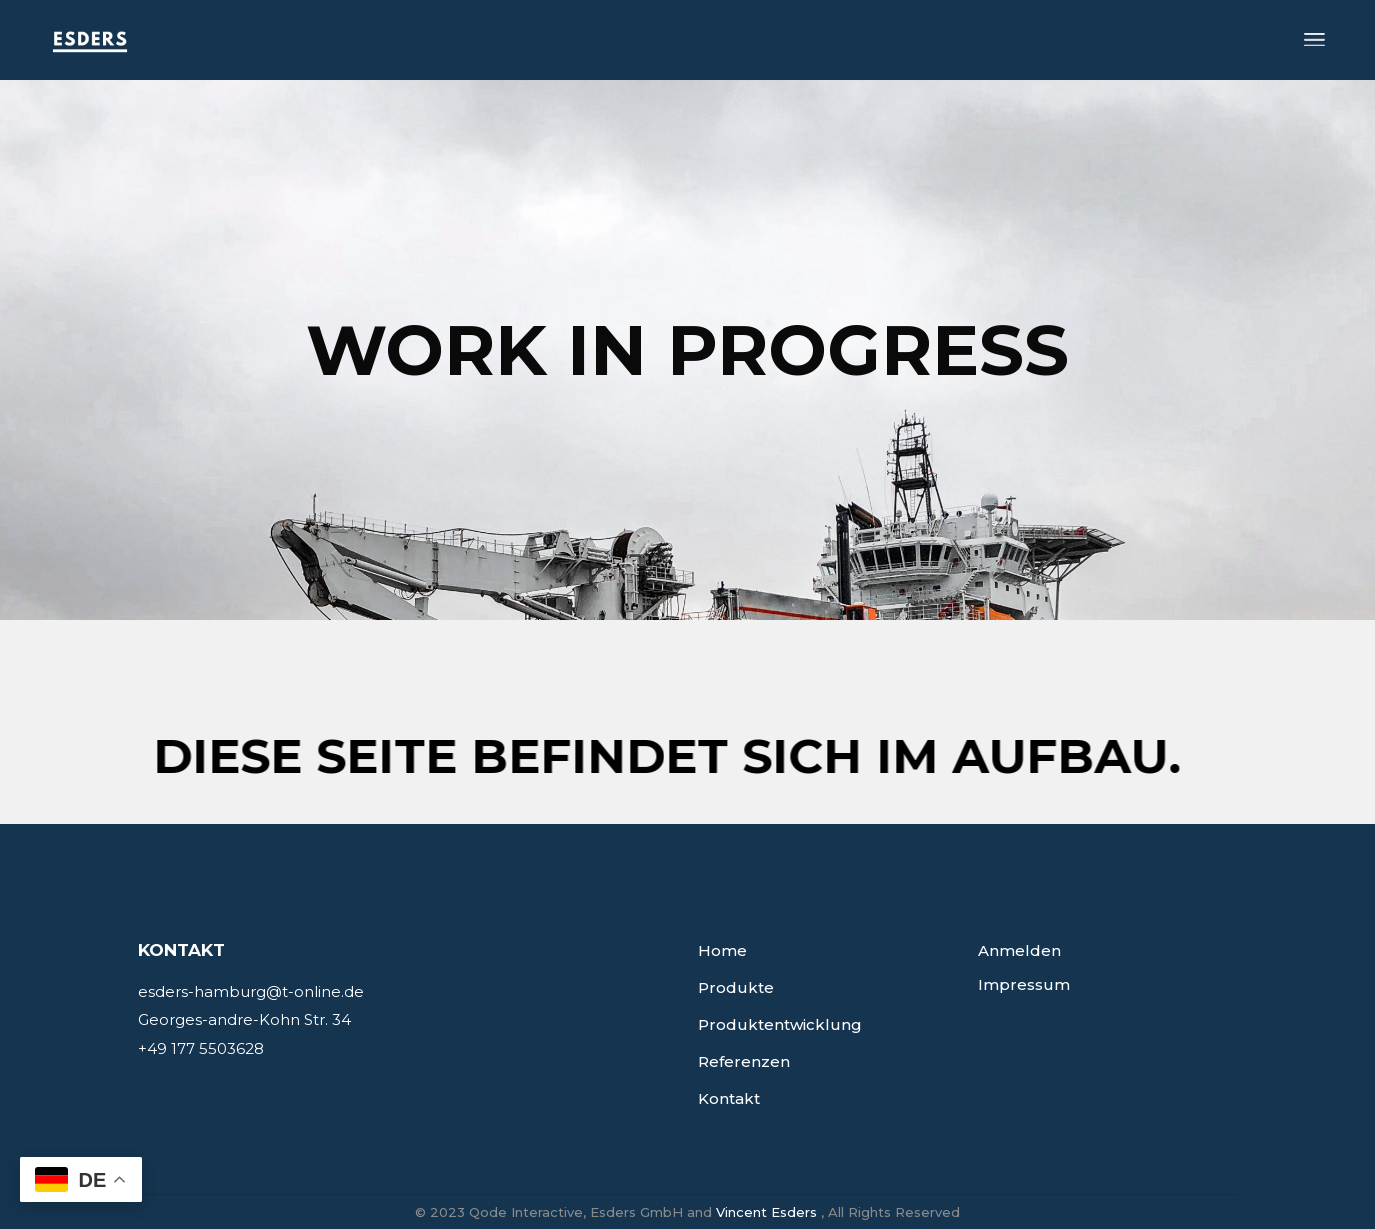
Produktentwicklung (780, 1024)
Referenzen (744, 1061)
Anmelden (1019, 950)
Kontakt (729, 1098)
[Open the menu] (1314, 40)
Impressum (1024, 984)
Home (722, 950)
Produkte (736, 987)
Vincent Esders (766, 1212)
